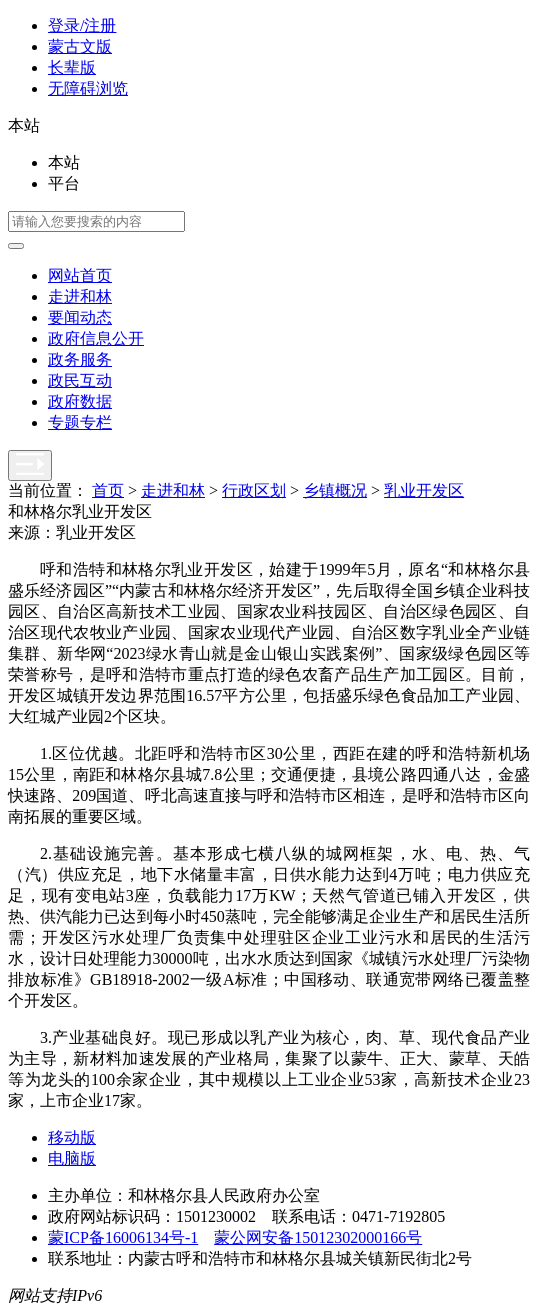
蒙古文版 (80, 46)
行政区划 (254, 490)
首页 (108, 490)
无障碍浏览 (88, 88)
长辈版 (72, 67)
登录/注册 (82, 25)
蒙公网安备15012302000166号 (318, 1237)
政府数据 (80, 401)
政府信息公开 (96, 338)
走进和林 (80, 296)
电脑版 (72, 1158)
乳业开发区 (424, 490)
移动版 (72, 1137)
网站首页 (80, 275)
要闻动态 (80, 317)
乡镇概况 (335, 490)
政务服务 (80, 359)
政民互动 (80, 380)
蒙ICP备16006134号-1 (123, 1237)
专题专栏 (80, 422)
